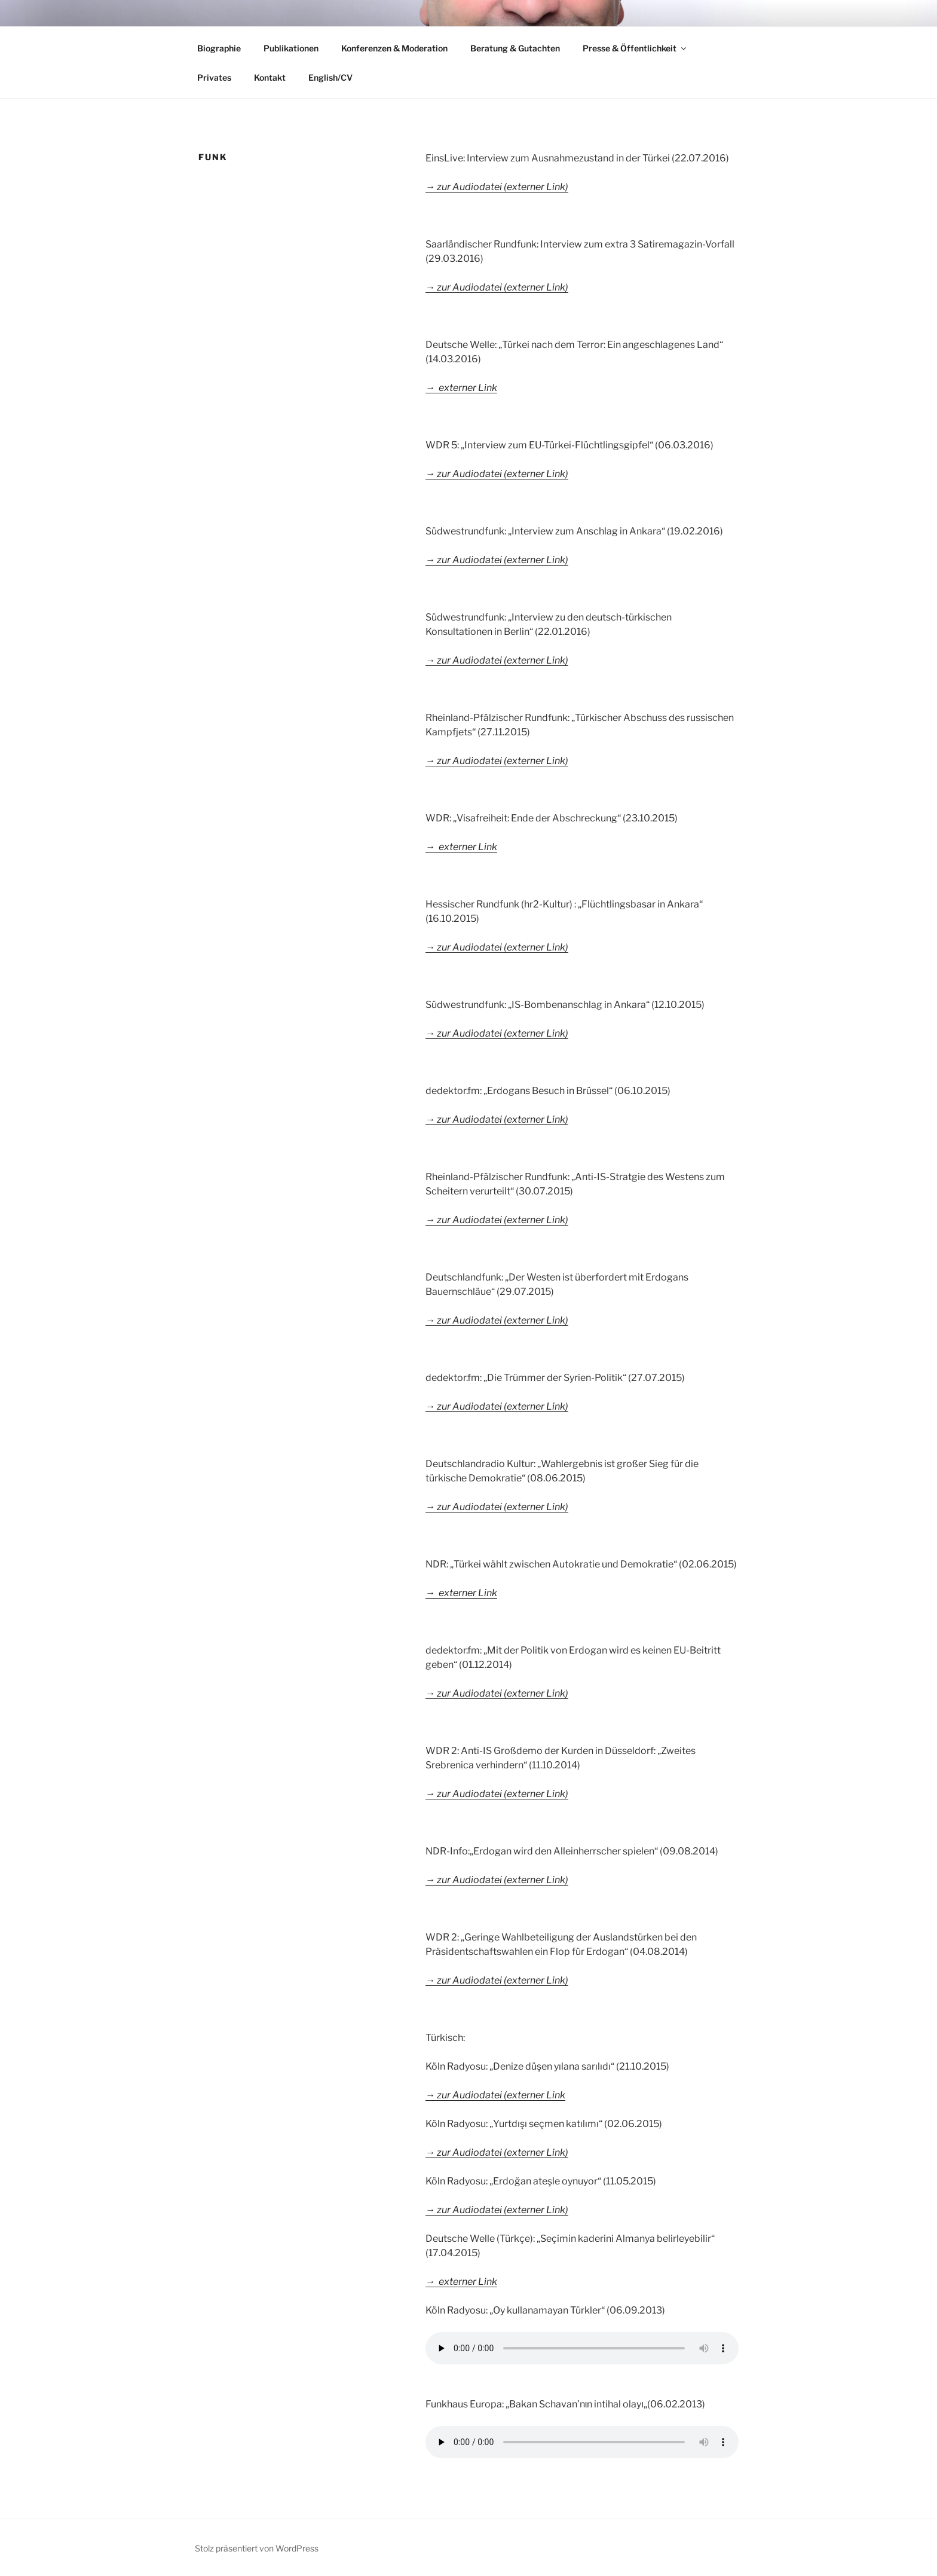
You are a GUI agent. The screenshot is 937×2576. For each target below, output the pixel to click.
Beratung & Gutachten (515, 48)
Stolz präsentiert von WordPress (257, 2548)
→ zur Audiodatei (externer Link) (496, 1506)
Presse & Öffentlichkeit (635, 48)
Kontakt (270, 77)
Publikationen (291, 48)
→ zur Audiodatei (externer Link (495, 2095)
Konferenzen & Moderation (394, 48)
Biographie (219, 48)
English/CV (330, 77)
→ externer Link (461, 2281)
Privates (214, 77)
